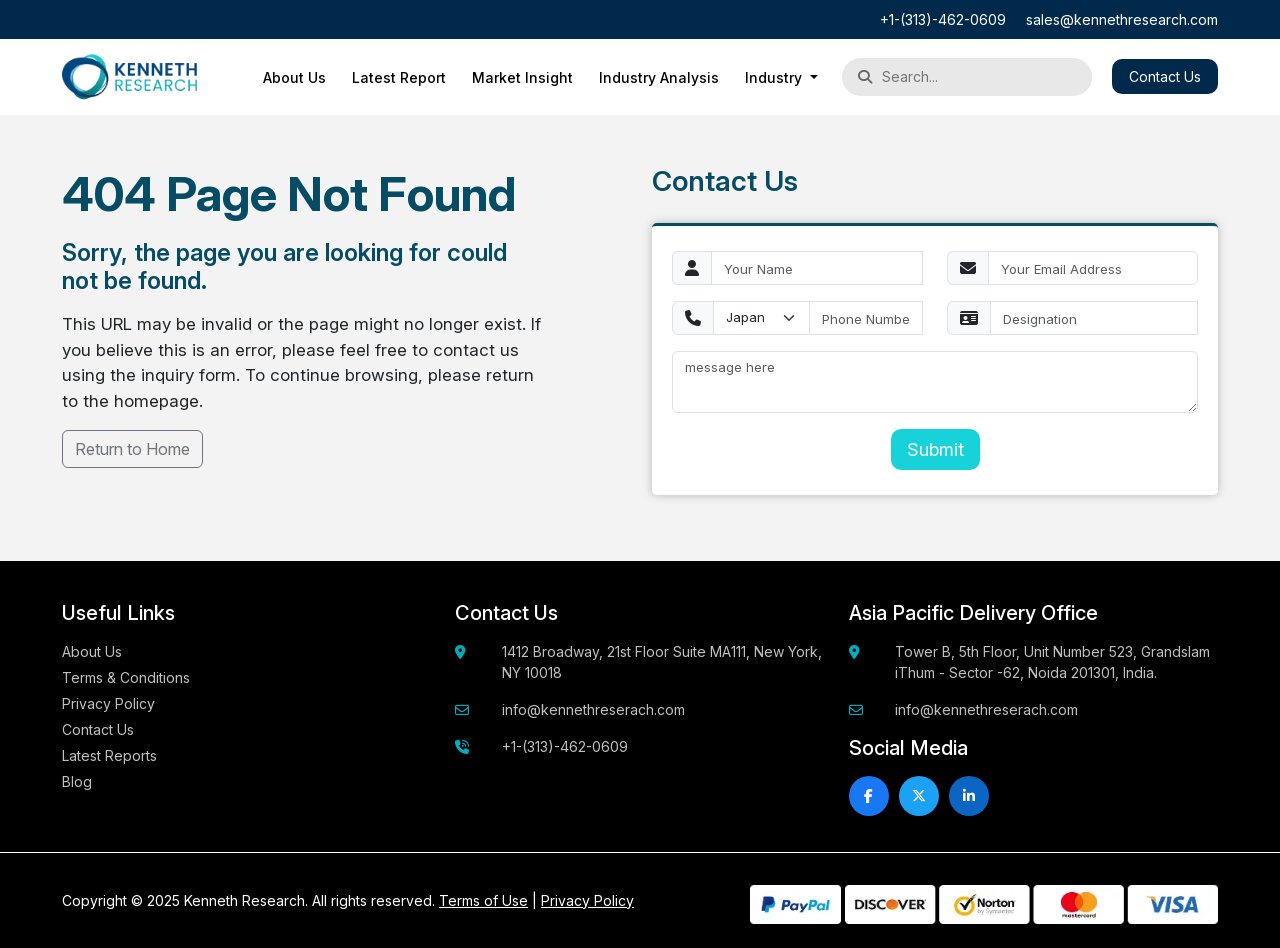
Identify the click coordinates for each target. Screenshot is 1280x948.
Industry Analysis (659, 77)
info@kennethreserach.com (593, 709)
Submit (935, 449)
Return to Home (132, 449)
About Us (294, 77)
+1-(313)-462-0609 (943, 19)
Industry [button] (775, 77)
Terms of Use (483, 900)
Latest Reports (109, 755)
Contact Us (1165, 76)
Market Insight (522, 77)
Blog (77, 781)
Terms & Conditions (126, 677)
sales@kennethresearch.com (1122, 19)
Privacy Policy (108, 703)
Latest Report (399, 77)
